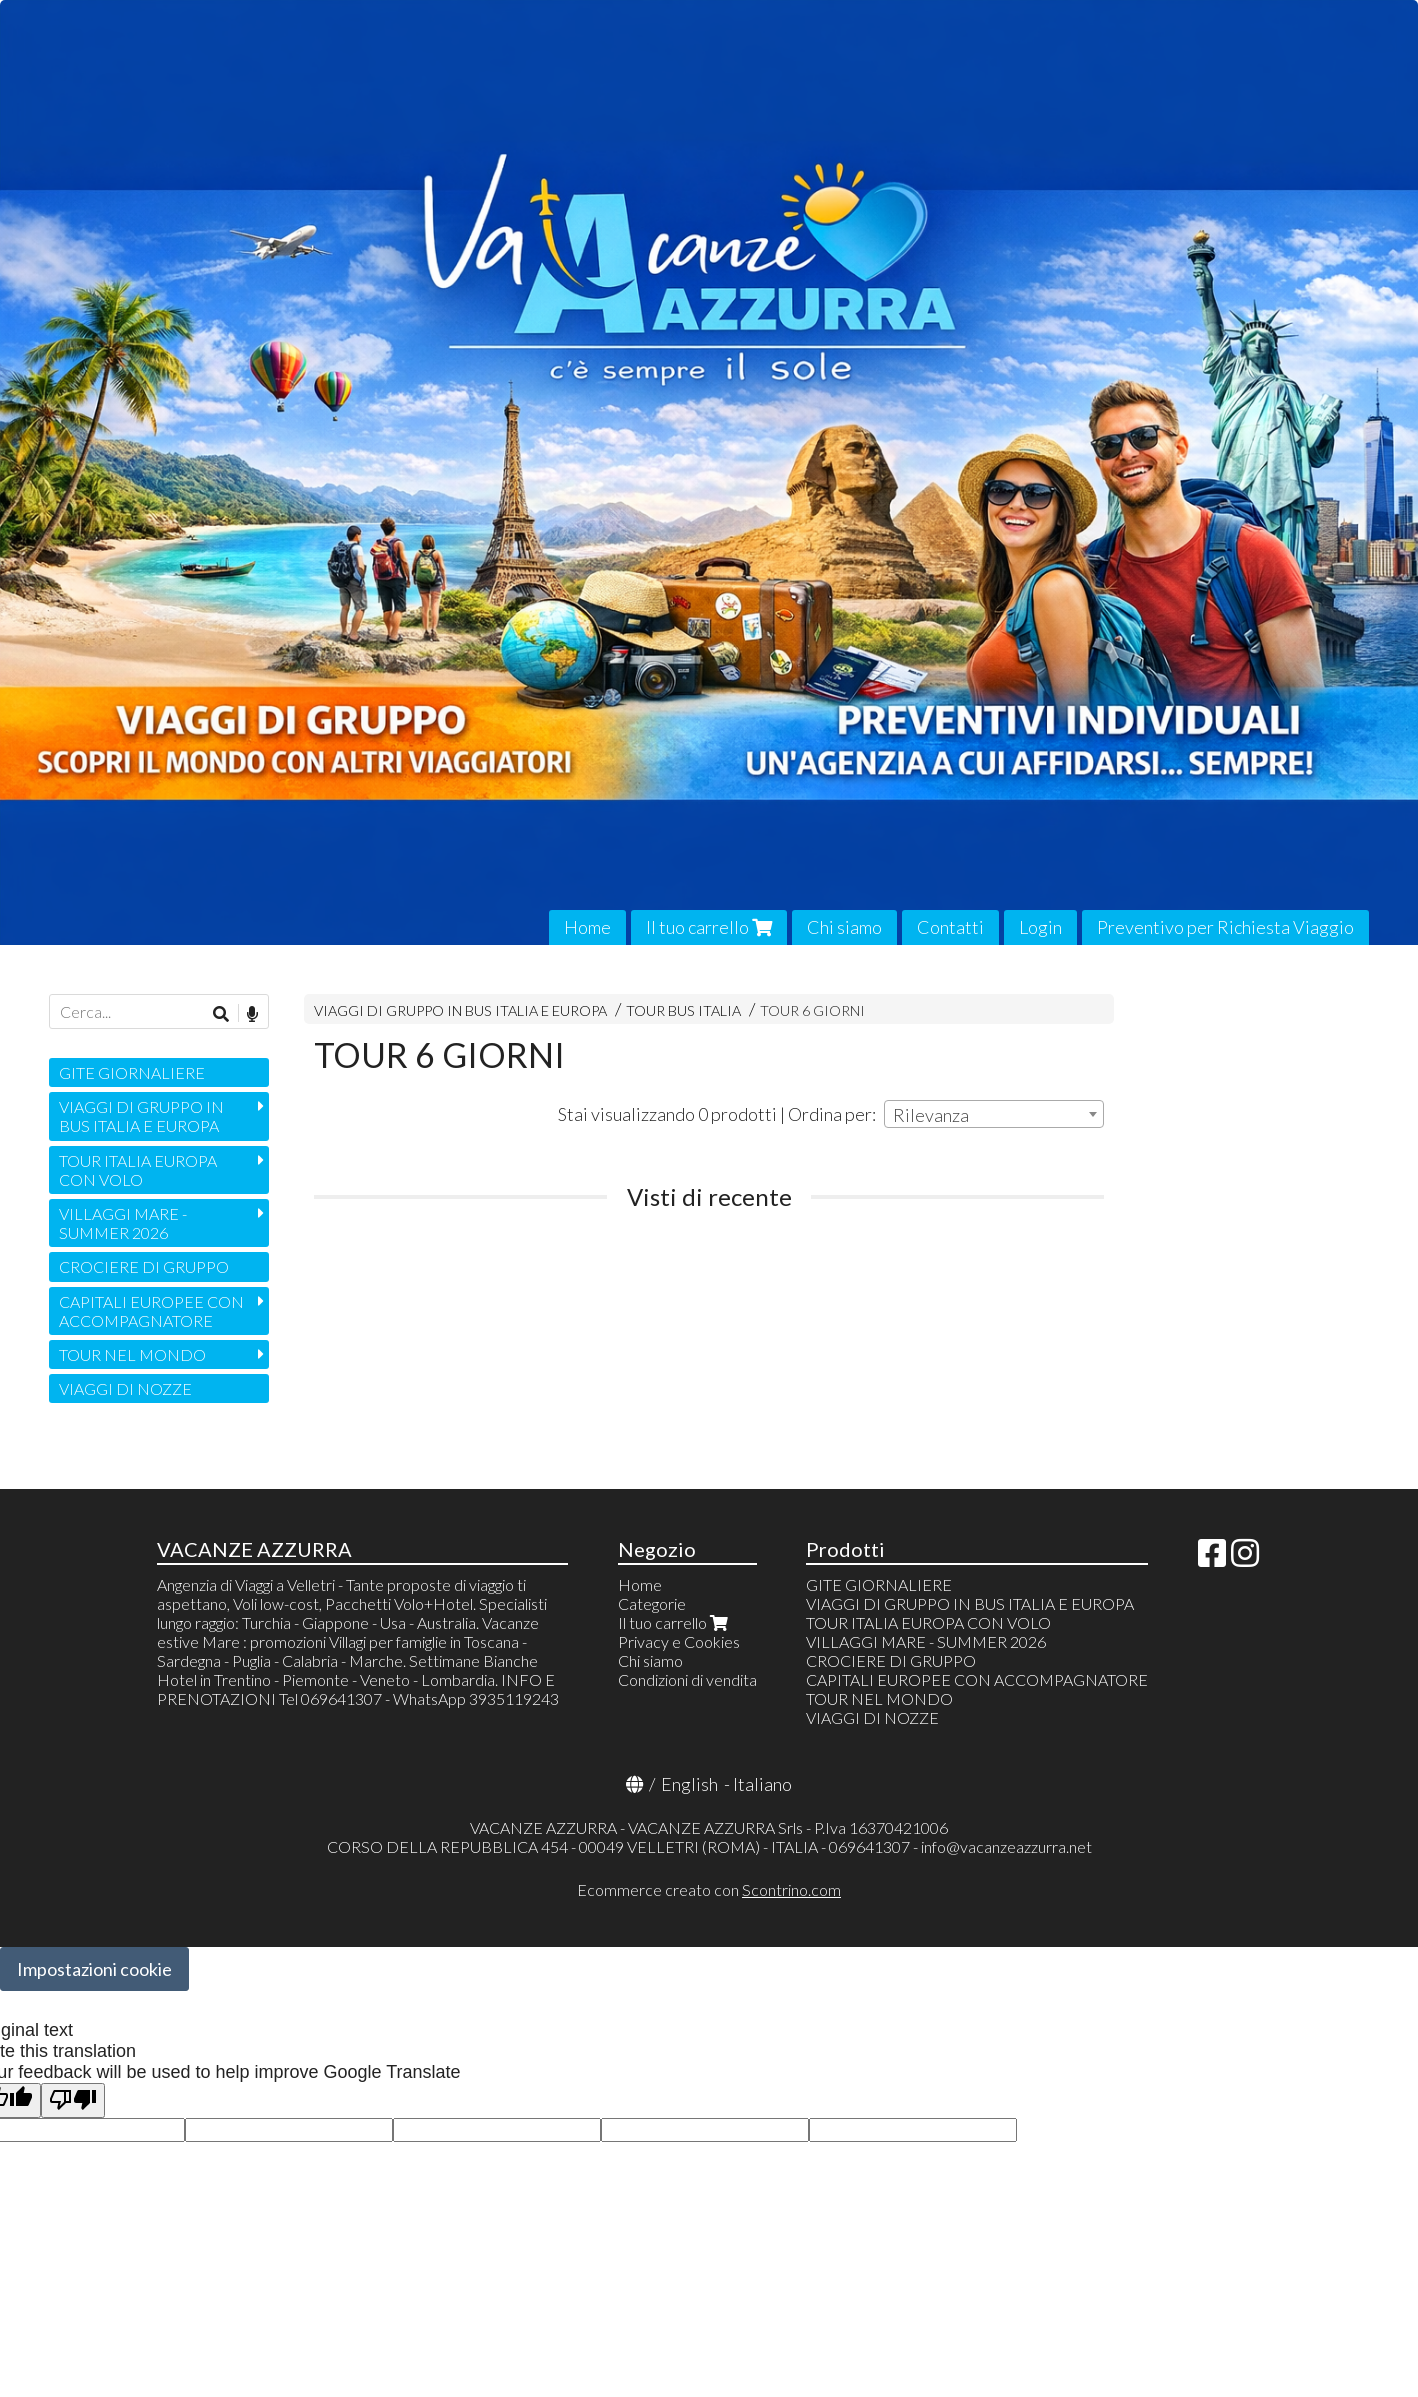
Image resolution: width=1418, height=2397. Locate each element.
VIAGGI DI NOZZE (125, 1388)
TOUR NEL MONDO (132, 1354)
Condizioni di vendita (687, 1679)
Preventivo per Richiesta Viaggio (1225, 927)
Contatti (950, 927)
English (689, 1784)
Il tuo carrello (709, 927)
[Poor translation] (73, 2100)
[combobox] (994, 1114)
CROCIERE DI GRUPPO (144, 1266)
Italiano (762, 1784)
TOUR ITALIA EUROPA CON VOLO (138, 1170)
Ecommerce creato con (709, 1889)
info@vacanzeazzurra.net (1006, 1846)
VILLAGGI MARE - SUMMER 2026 (123, 1223)
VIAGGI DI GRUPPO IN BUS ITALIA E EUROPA (460, 1010)
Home (587, 927)
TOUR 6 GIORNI (812, 1010)
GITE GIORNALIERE (132, 1072)
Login (1040, 927)
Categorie (652, 1603)
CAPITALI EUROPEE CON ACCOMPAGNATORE (151, 1311)
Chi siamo (844, 927)
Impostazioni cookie (94, 1969)
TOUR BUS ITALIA (683, 1010)
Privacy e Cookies (679, 1641)
